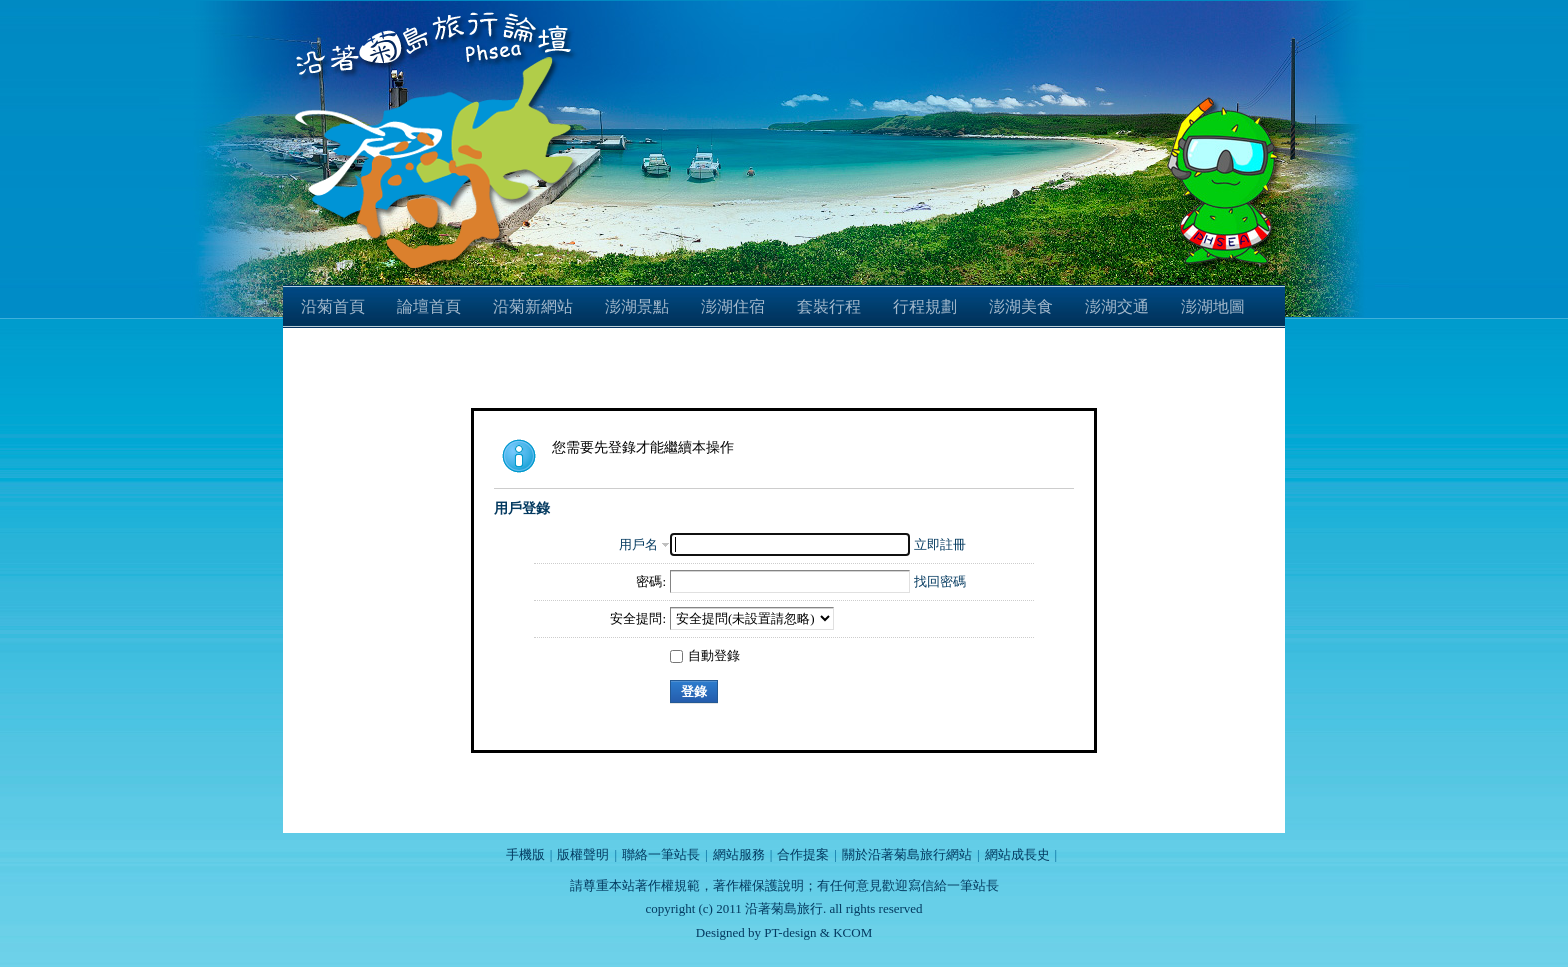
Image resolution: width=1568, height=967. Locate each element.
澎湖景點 (637, 306)
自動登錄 (705, 655)
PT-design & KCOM (818, 932)
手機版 (525, 854)
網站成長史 (1017, 854)
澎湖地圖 (1213, 306)
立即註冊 (940, 544)
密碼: (651, 581)
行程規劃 (925, 306)
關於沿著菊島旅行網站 (907, 854)
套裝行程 (829, 306)
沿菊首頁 (333, 306)
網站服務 (739, 854)
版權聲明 (583, 854)
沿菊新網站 (533, 306)
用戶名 (638, 544)
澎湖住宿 (733, 306)
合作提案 (803, 854)
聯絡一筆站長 (661, 854)
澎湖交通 (1117, 306)
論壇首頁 (429, 306)
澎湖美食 (1021, 306)
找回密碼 (940, 581)
